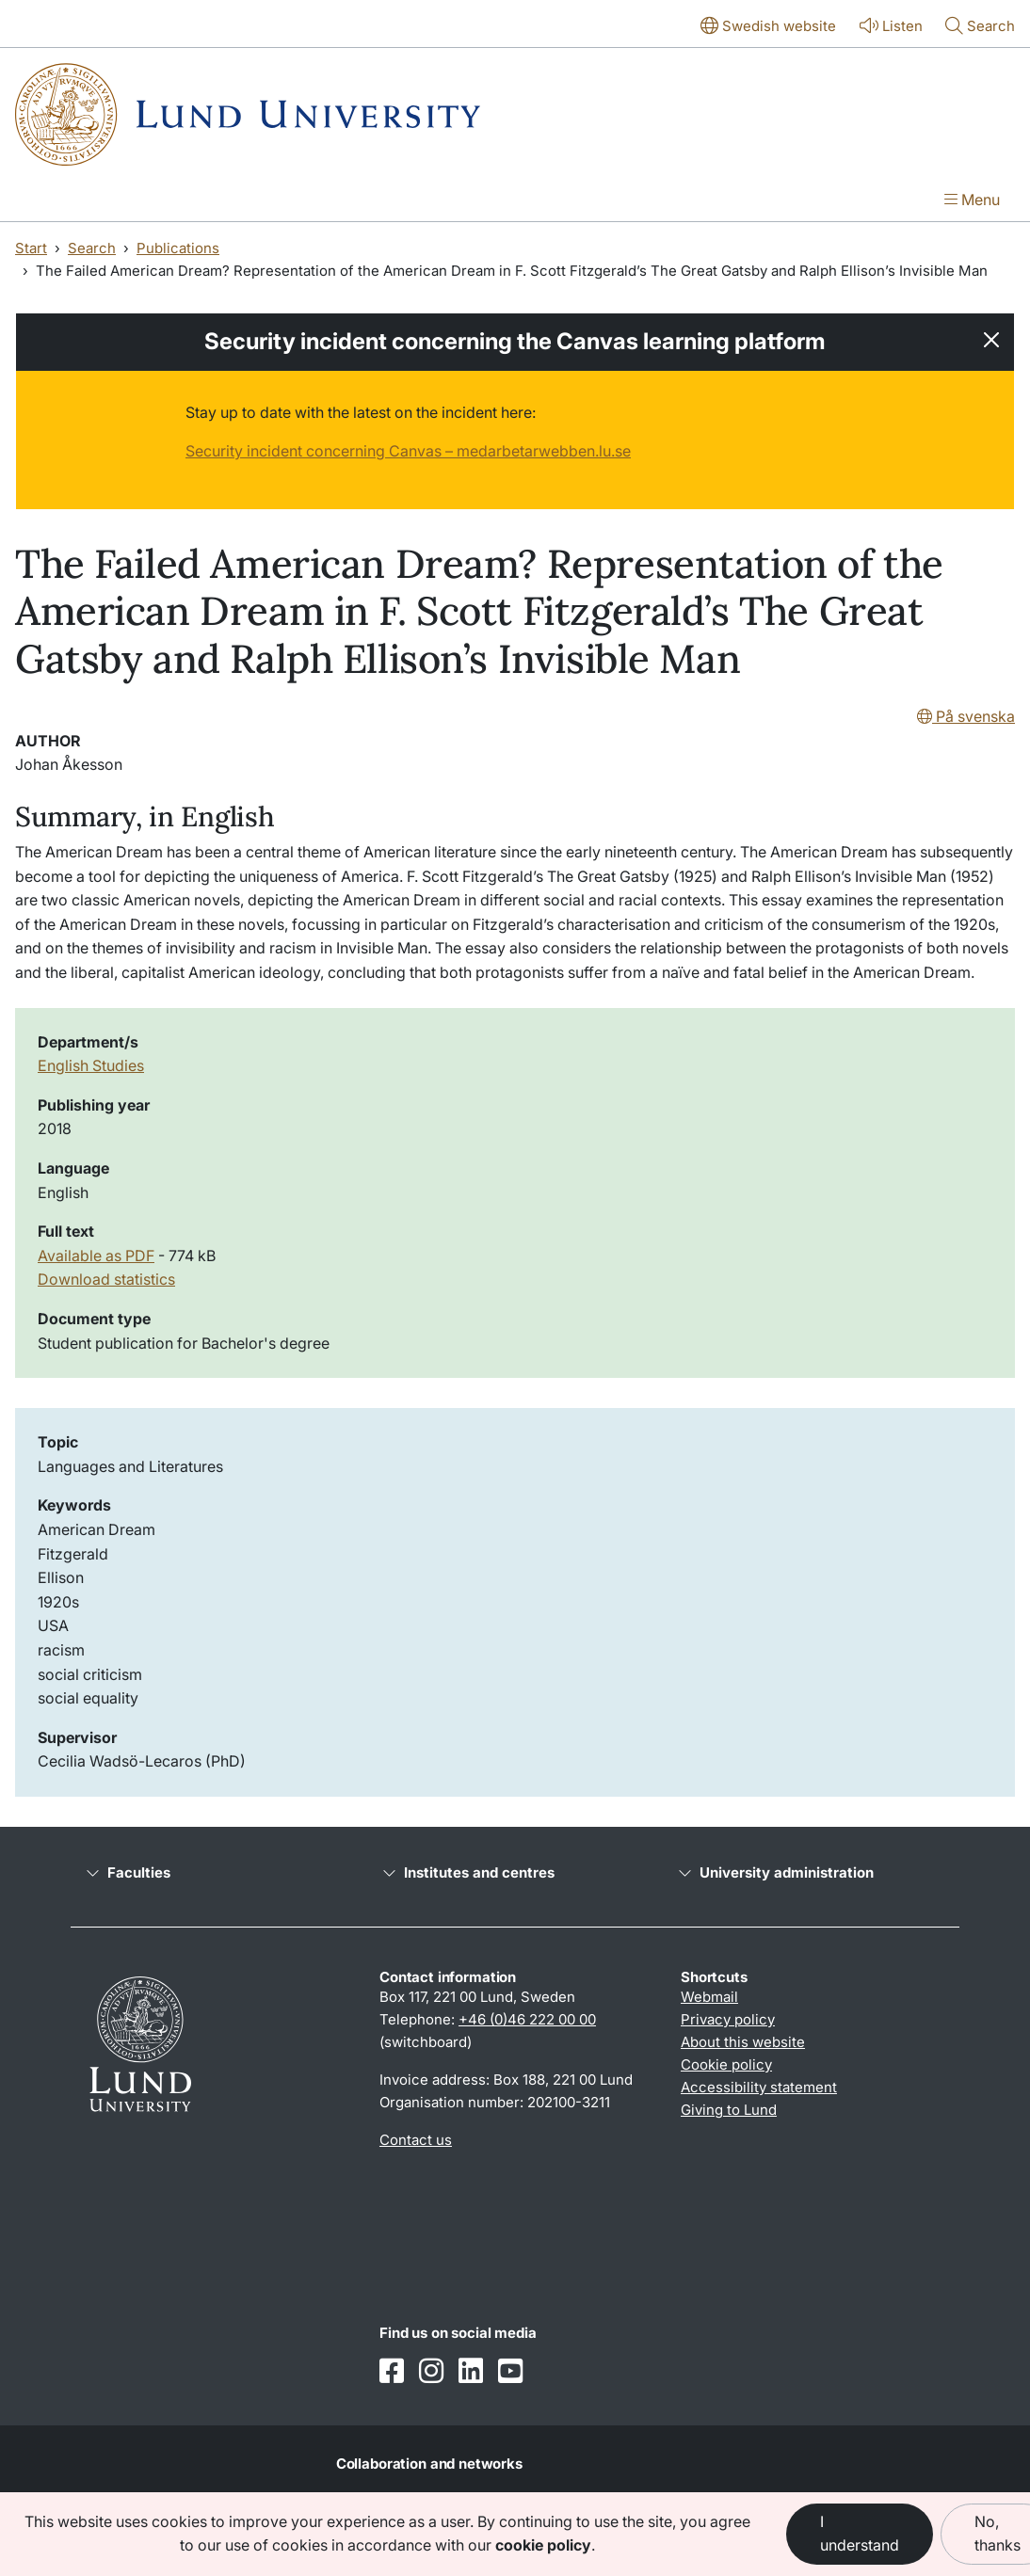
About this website (743, 2042)
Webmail (709, 1997)
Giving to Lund (729, 2110)
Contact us (415, 2140)
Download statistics (106, 1279)
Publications (178, 248)
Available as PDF (96, 1255)
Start (31, 248)
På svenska (966, 716)
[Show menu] (972, 201)
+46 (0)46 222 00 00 (527, 2019)
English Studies (91, 1065)
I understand (859, 2533)
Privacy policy (728, 2019)
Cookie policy (726, 2064)
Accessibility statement (759, 2087)
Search (92, 248)
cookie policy (543, 2545)
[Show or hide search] (980, 27)
